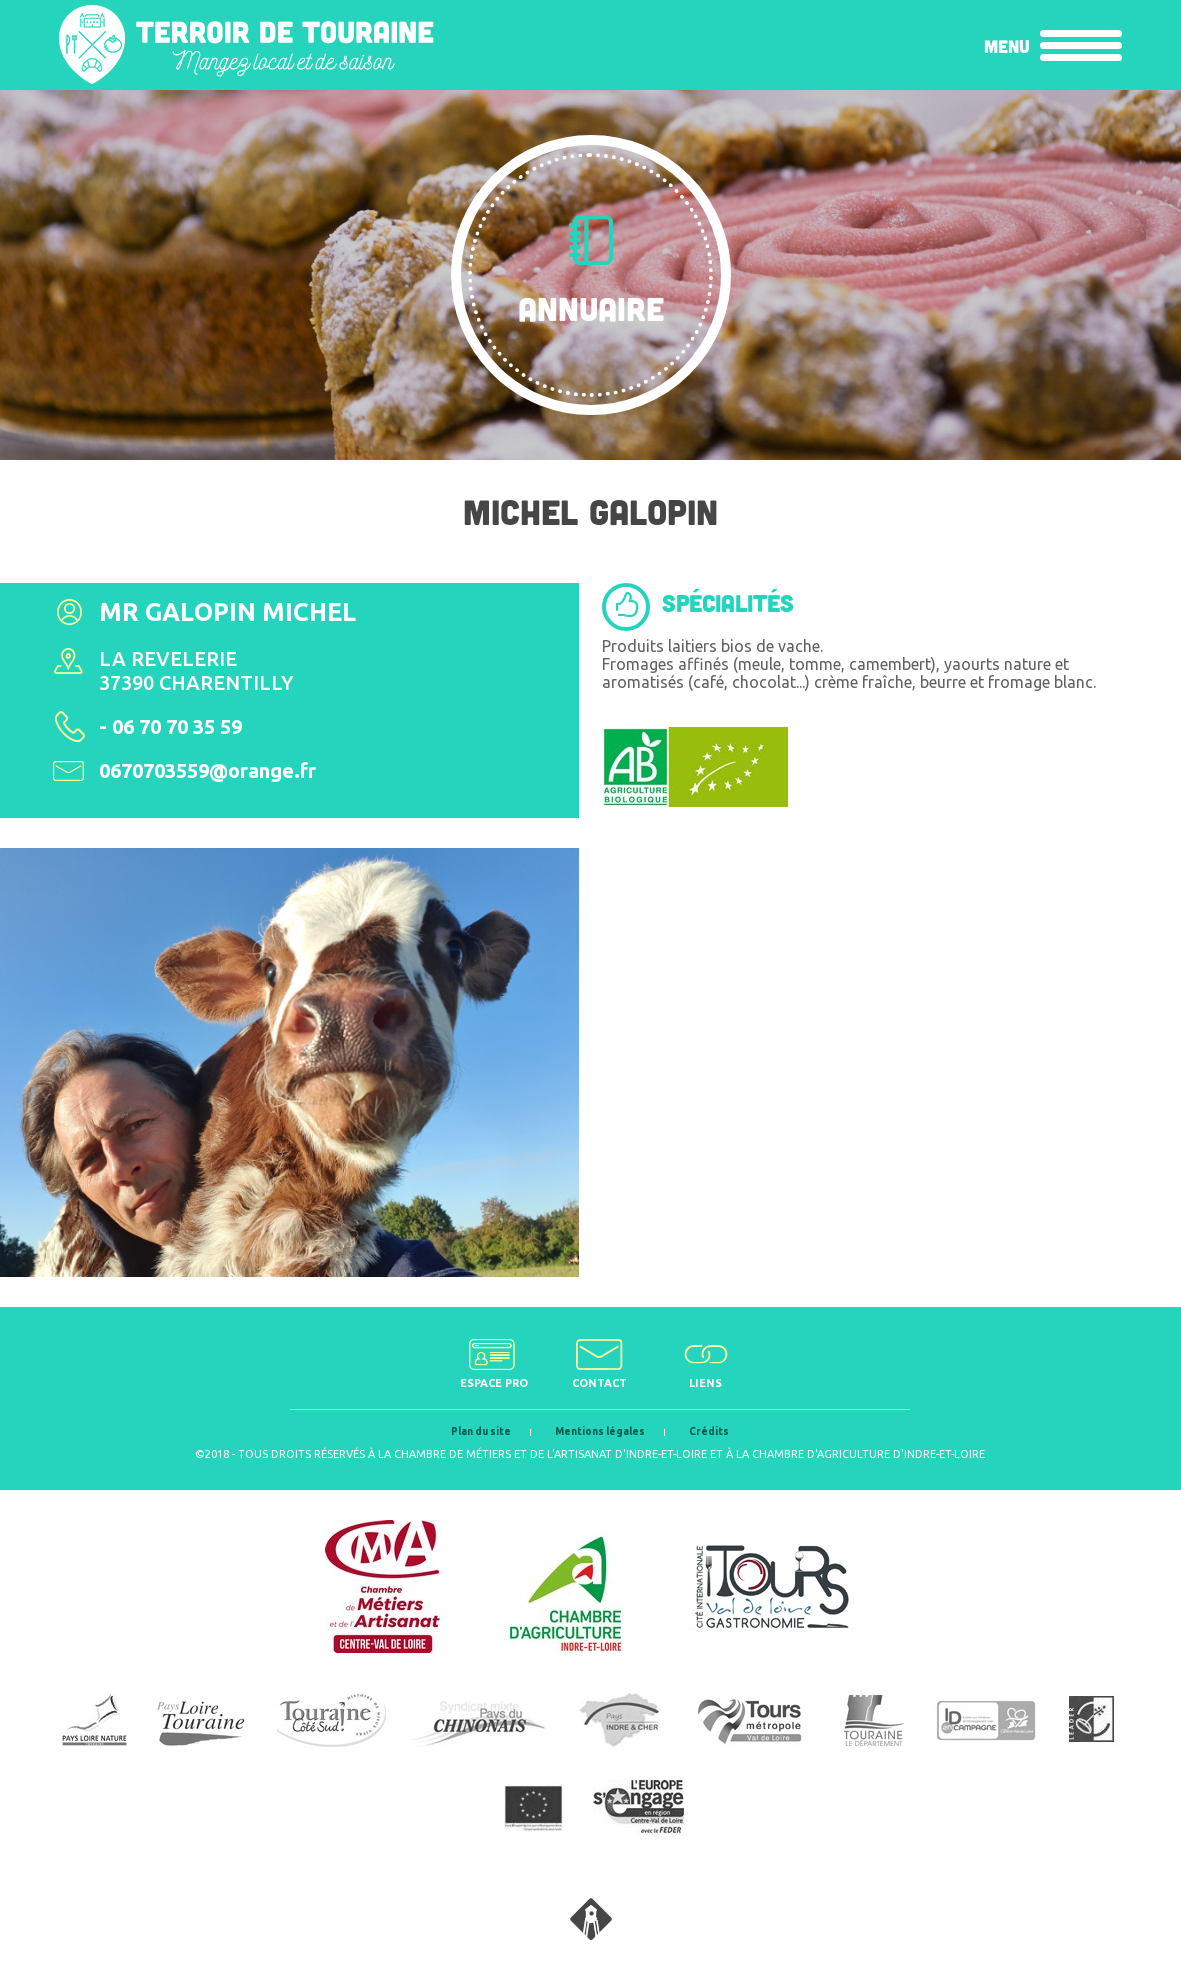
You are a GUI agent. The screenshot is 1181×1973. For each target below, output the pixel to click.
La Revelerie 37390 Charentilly (196, 670)
